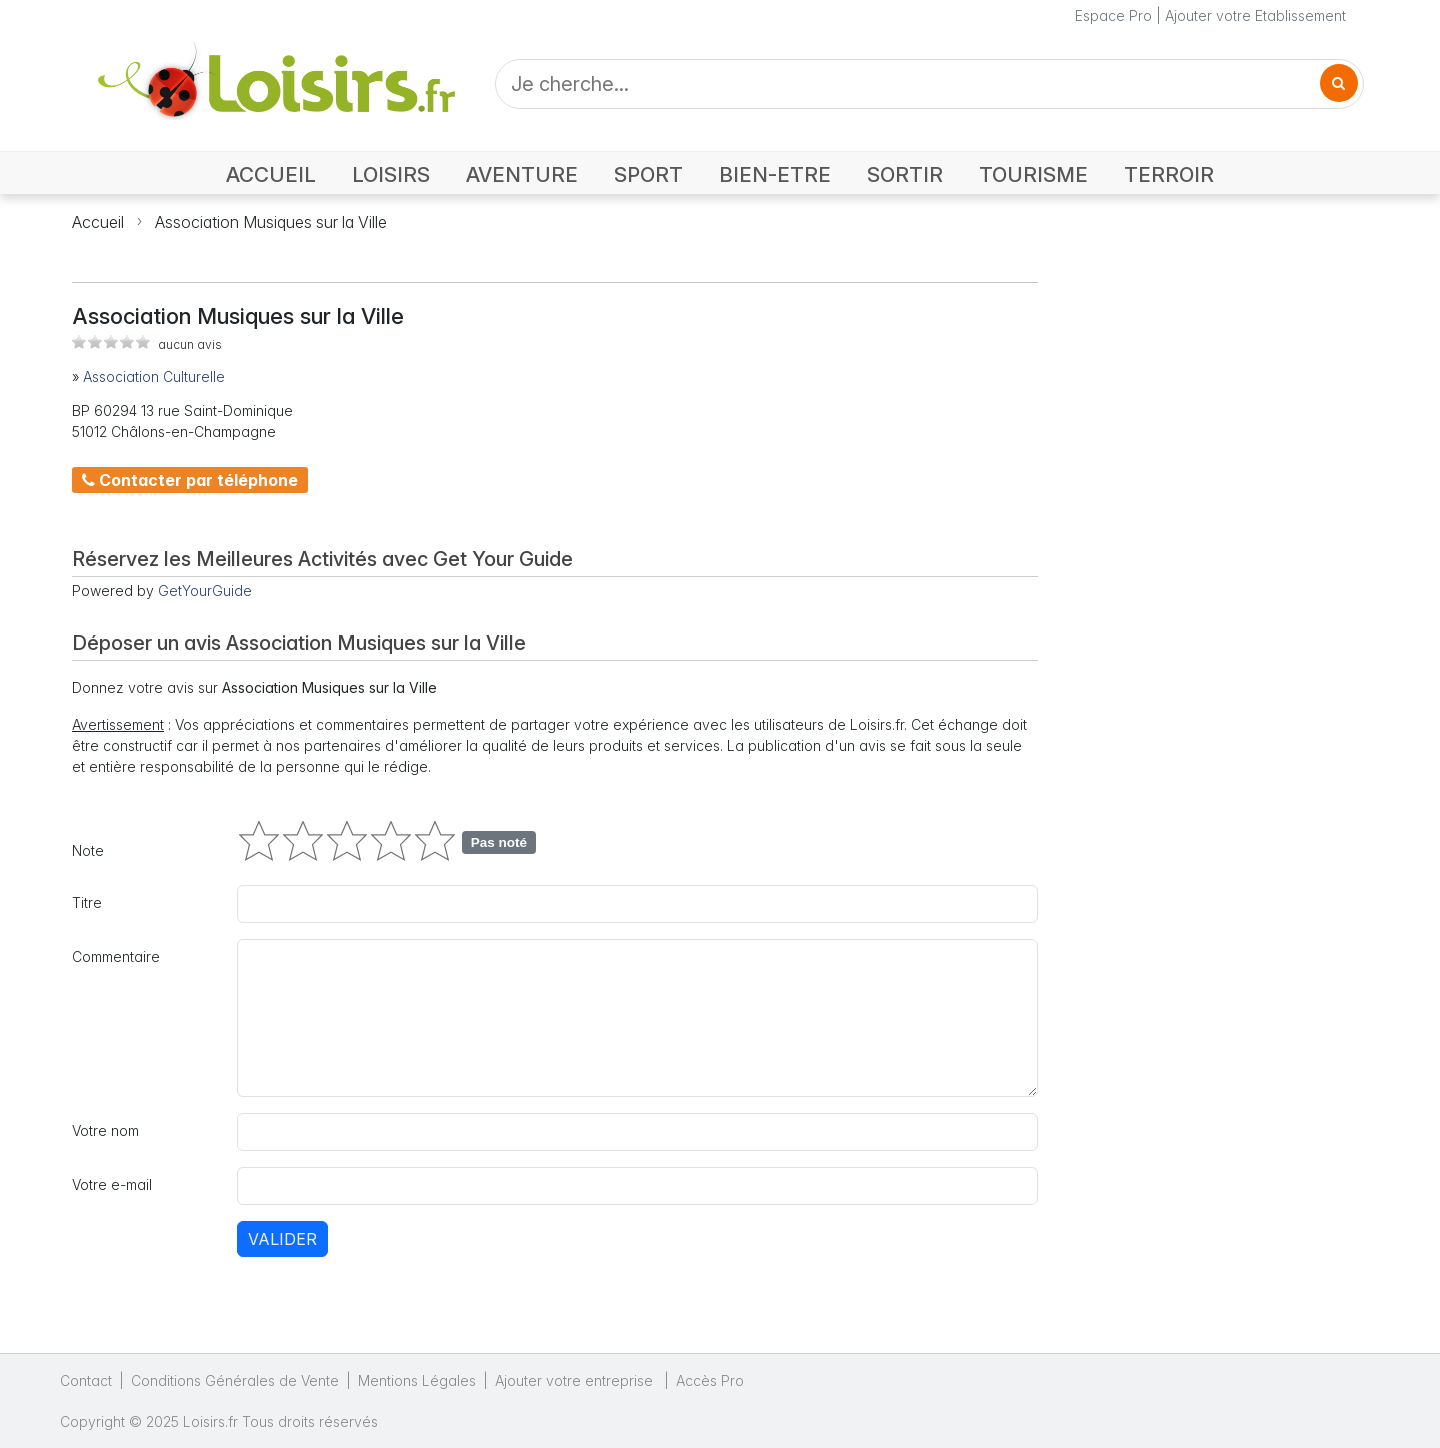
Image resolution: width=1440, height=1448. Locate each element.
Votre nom (105, 1130)
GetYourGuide (205, 590)
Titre (87, 902)
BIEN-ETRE (775, 174)
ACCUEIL (271, 174)
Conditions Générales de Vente (235, 1380)
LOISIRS (391, 174)
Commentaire (116, 956)
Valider (282, 1239)
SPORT (648, 174)
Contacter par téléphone (190, 480)
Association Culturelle (154, 376)
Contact (86, 1380)
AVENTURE (522, 174)
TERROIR (1169, 174)
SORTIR (905, 174)
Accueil (98, 222)
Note (88, 850)
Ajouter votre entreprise (576, 1380)
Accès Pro (710, 1380)
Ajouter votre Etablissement (1255, 15)
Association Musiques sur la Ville (271, 222)
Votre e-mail (112, 1184)
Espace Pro (1113, 15)
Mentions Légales (417, 1380)
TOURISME (1033, 174)
